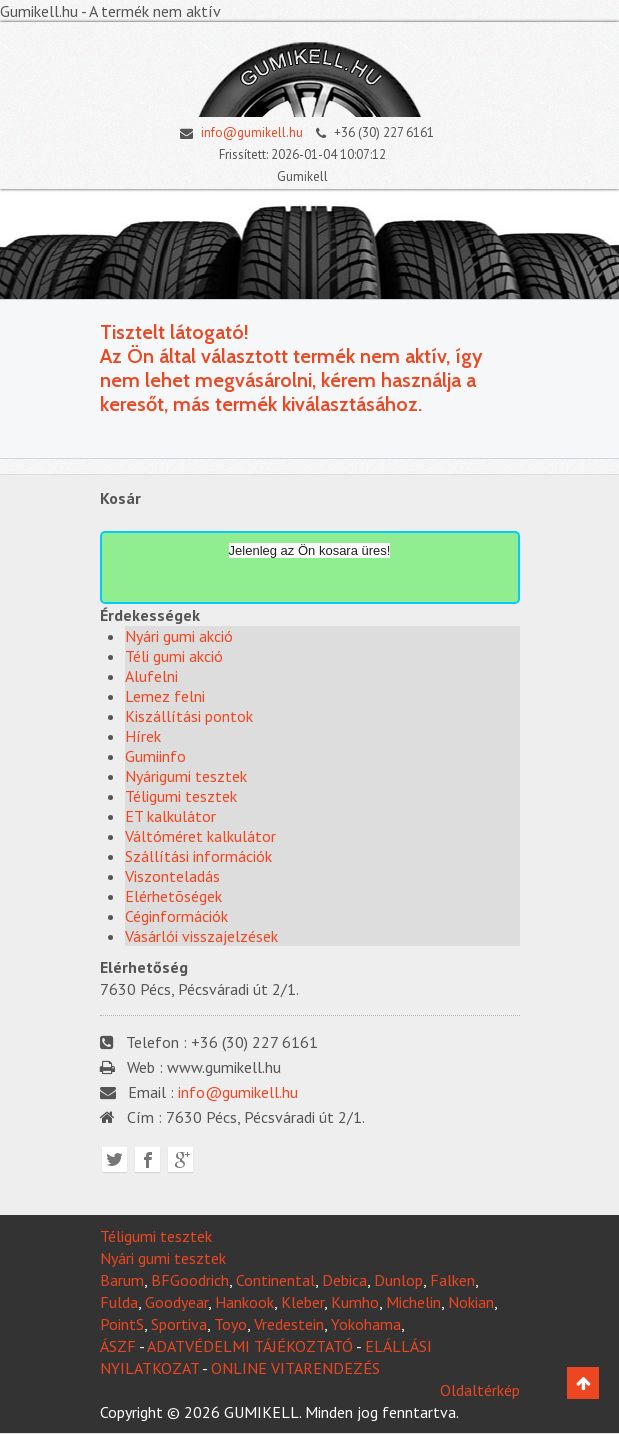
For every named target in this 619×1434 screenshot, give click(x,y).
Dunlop (398, 1280)
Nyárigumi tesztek (186, 776)
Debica (344, 1280)
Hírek (143, 736)
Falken (452, 1280)
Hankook (244, 1302)
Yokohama (366, 1324)
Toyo (230, 1324)
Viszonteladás (172, 876)
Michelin (413, 1302)
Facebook (147, 1159)
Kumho (355, 1302)
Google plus (180, 1159)
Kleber (302, 1302)
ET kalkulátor (170, 816)
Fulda (119, 1302)
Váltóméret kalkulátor (200, 836)
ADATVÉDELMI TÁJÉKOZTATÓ (250, 1346)
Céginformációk (176, 916)
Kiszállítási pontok (189, 716)
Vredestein (289, 1324)
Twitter (114, 1159)
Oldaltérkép (480, 1390)
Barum (122, 1280)
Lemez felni (165, 696)
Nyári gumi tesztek (163, 1258)
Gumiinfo (155, 756)
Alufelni (151, 676)
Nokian (471, 1302)
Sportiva (179, 1324)
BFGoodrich (190, 1280)
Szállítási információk (198, 856)
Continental (275, 1280)
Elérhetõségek (173, 896)
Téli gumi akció (174, 656)
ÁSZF (118, 1346)
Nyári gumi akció (179, 636)
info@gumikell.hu (236, 132)
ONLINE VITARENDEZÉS (295, 1368)
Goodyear (176, 1302)
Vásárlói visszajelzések (201, 936)
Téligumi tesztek (181, 796)
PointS (122, 1324)
